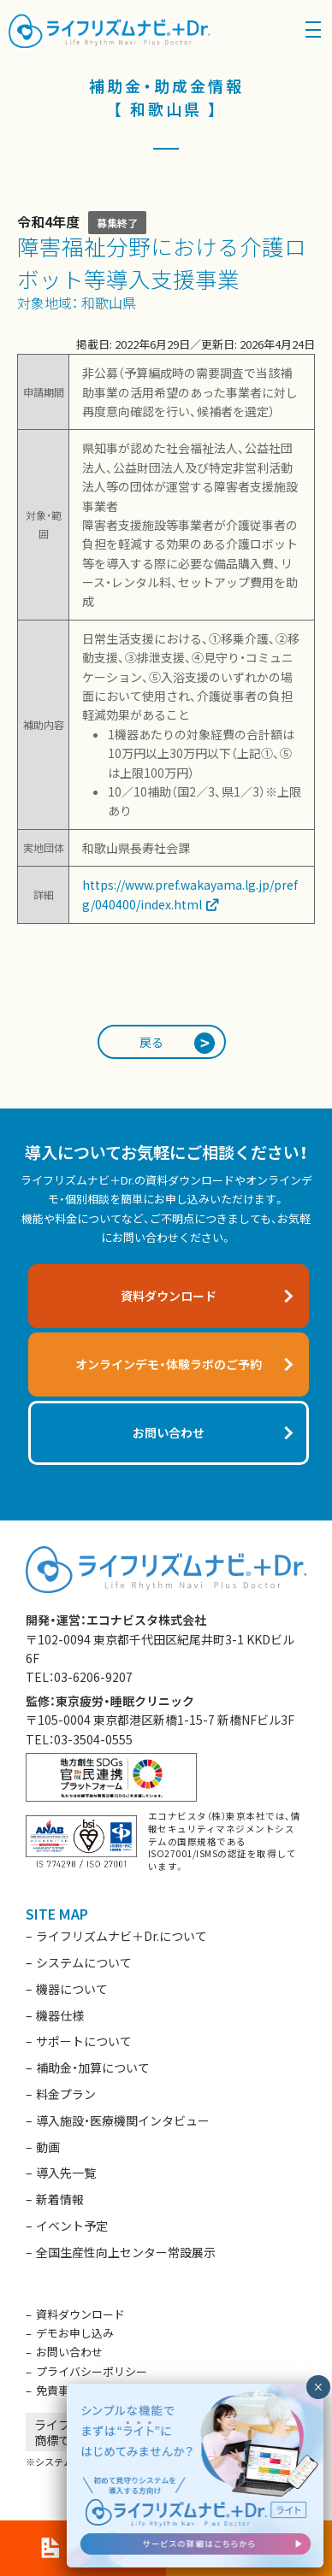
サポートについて (84, 2041)
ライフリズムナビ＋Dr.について (121, 1935)
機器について (72, 1988)
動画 (48, 2146)
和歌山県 (108, 302)
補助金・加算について (93, 2067)
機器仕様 (60, 2015)
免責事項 (58, 2390)
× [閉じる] (318, 2387)
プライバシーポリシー (91, 2371)
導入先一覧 (66, 2172)
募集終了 (117, 222)
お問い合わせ (69, 2352)
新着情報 (60, 2199)
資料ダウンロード (80, 2314)
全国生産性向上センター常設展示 (126, 2252)
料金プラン (66, 2094)
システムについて (84, 1962)
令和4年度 (48, 221)
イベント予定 (72, 2225)
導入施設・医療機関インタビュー (123, 2120)
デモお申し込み (75, 2333)
